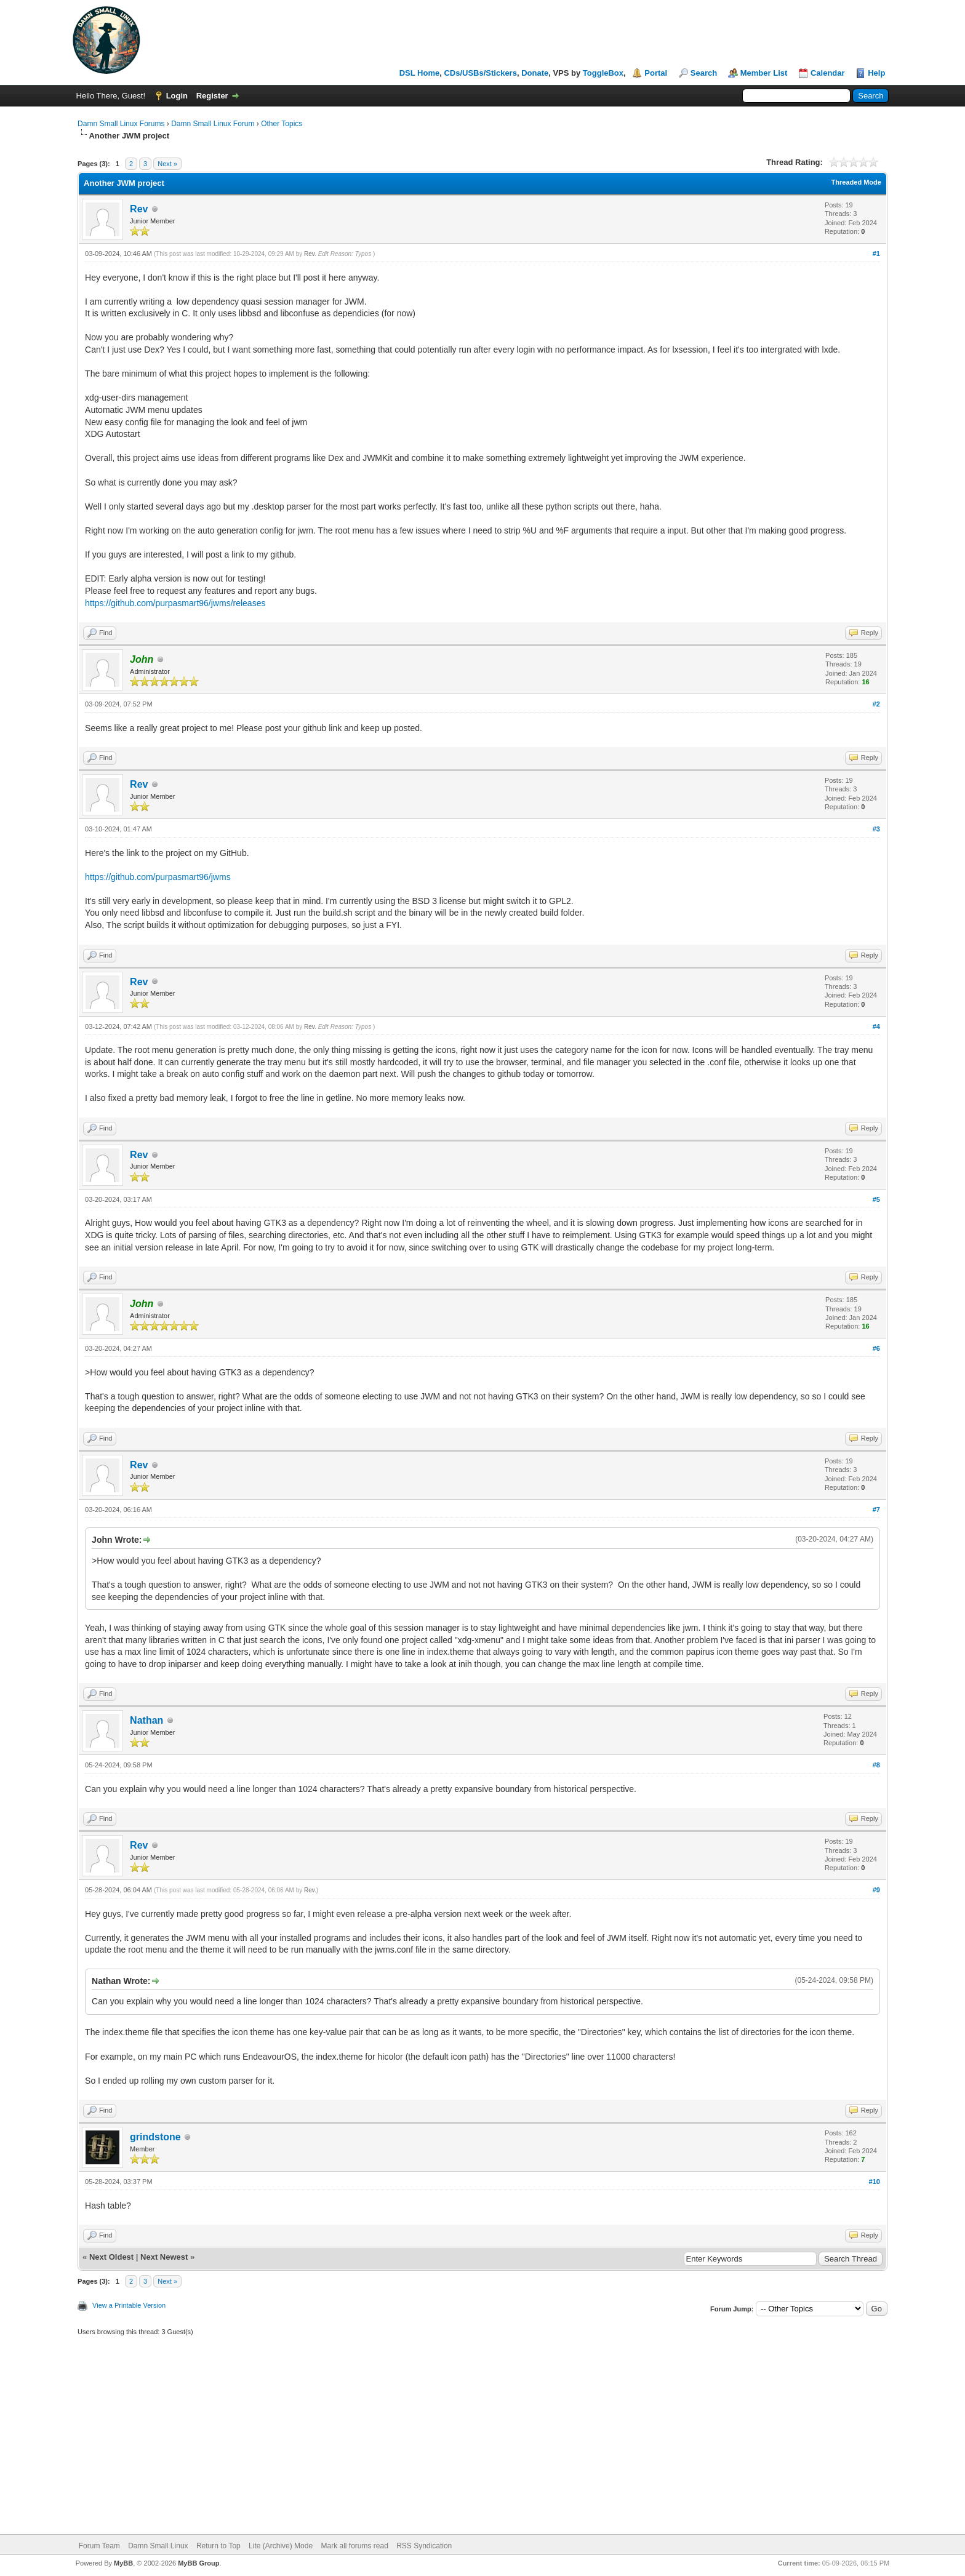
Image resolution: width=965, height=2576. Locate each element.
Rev (139, 209)
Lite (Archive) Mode (281, 2546)
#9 (876, 1890)
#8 (876, 1765)
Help (876, 73)
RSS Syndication (424, 2546)
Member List (764, 73)
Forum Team (99, 2546)
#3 (876, 829)
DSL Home (419, 73)
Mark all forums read (354, 2546)
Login (177, 95)
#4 (876, 1026)
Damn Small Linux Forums (121, 123)
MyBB (123, 2563)
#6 (876, 1348)
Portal (655, 73)
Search (704, 73)
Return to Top (218, 2546)
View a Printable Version (129, 2305)
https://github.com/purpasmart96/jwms (158, 877)
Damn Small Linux (158, 2546)
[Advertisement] (482, 2442)
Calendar (828, 73)
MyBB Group (198, 2563)
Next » (167, 163)
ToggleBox (603, 73)
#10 (874, 2181)
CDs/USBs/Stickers (480, 73)
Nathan (146, 1720)
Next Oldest (111, 2257)
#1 (876, 253)
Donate (534, 73)
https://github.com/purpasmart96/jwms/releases (175, 603)
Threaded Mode (856, 182)
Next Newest (164, 2257)
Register (212, 95)
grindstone (155, 2137)
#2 (876, 704)
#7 (876, 1509)
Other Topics (281, 123)
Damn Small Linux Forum (212, 123)
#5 (876, 1199)
